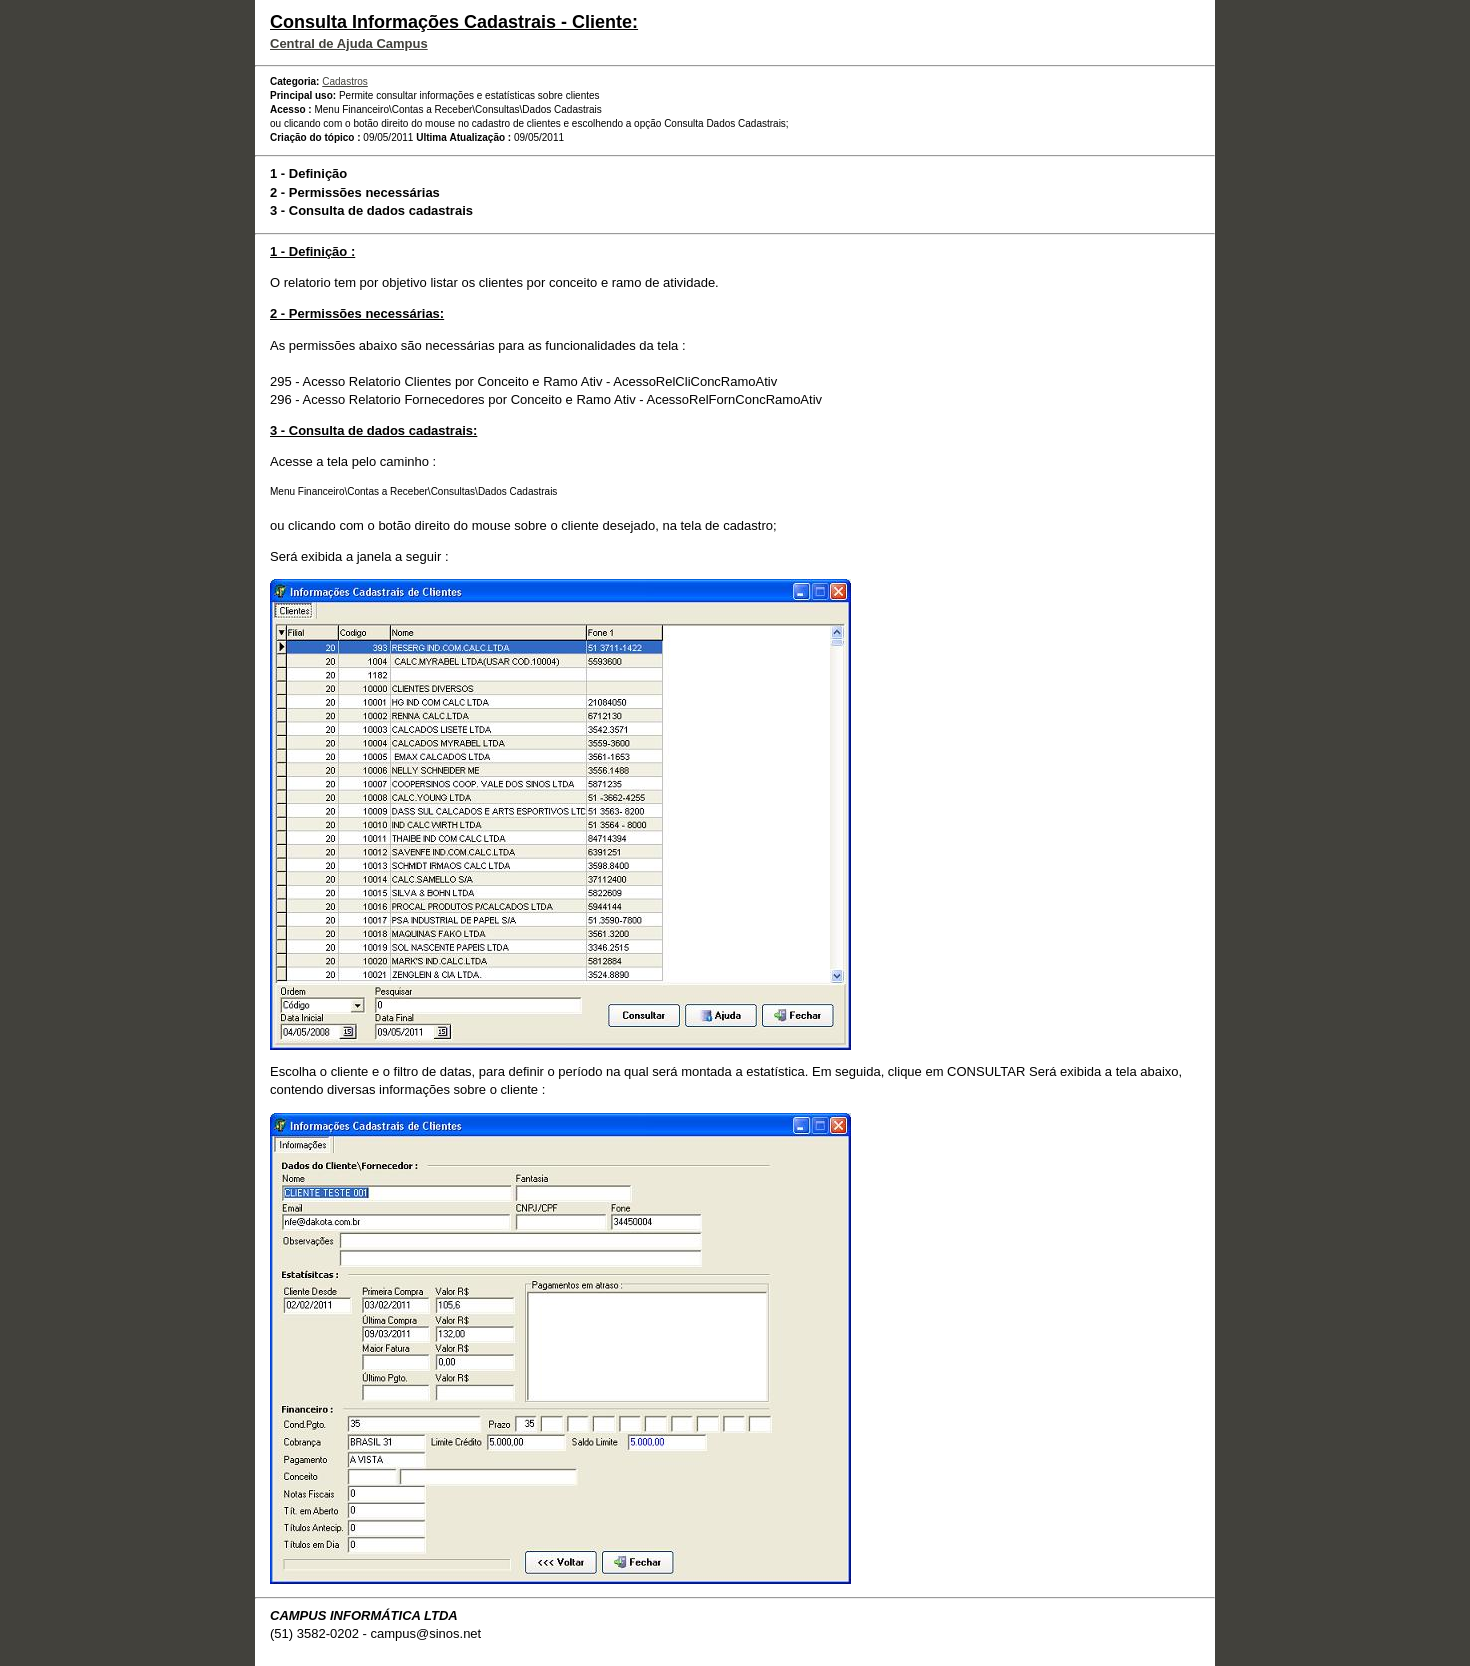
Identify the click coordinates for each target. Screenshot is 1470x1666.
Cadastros (345, 81)
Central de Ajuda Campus (349, 43)
